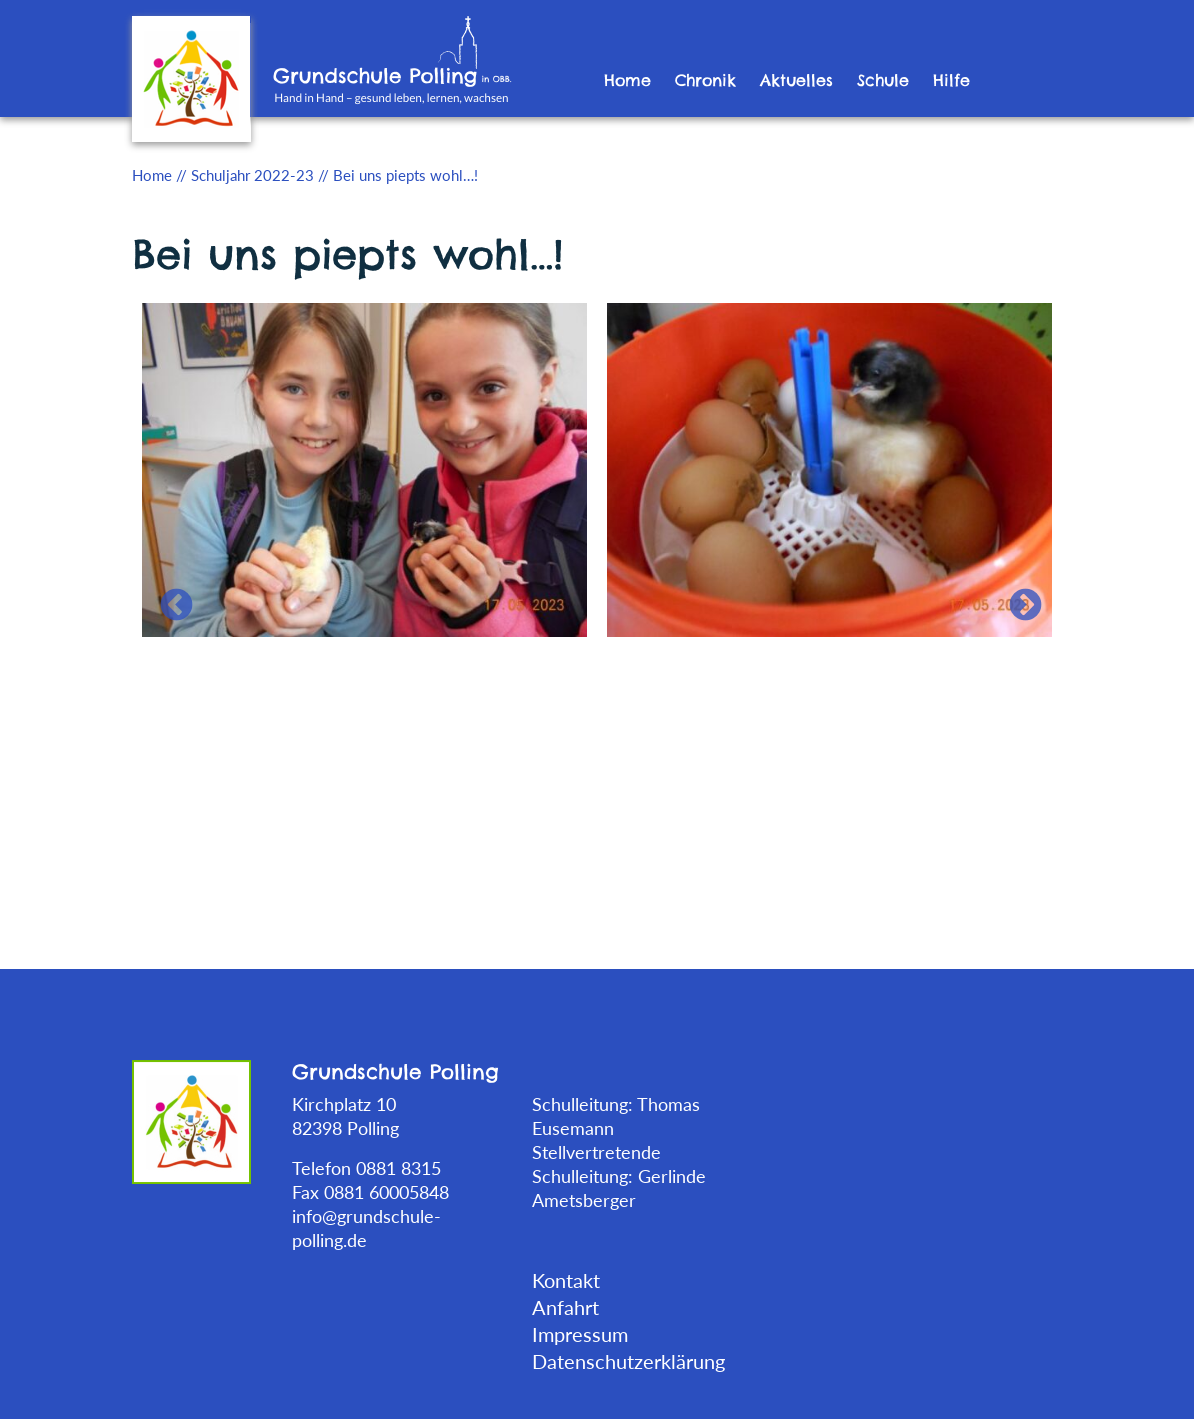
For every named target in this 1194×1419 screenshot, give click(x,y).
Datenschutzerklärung (628, 1361)
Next (1017, 598)
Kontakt (566, 1280)
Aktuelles (796, 80)
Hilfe (951, 80)
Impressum (580, 1334)
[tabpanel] (364, 468)
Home (627, 80)
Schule (883, 80)
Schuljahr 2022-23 (252, 175)
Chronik (705, 80)
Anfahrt (565, 1307)
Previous (168, 598)
